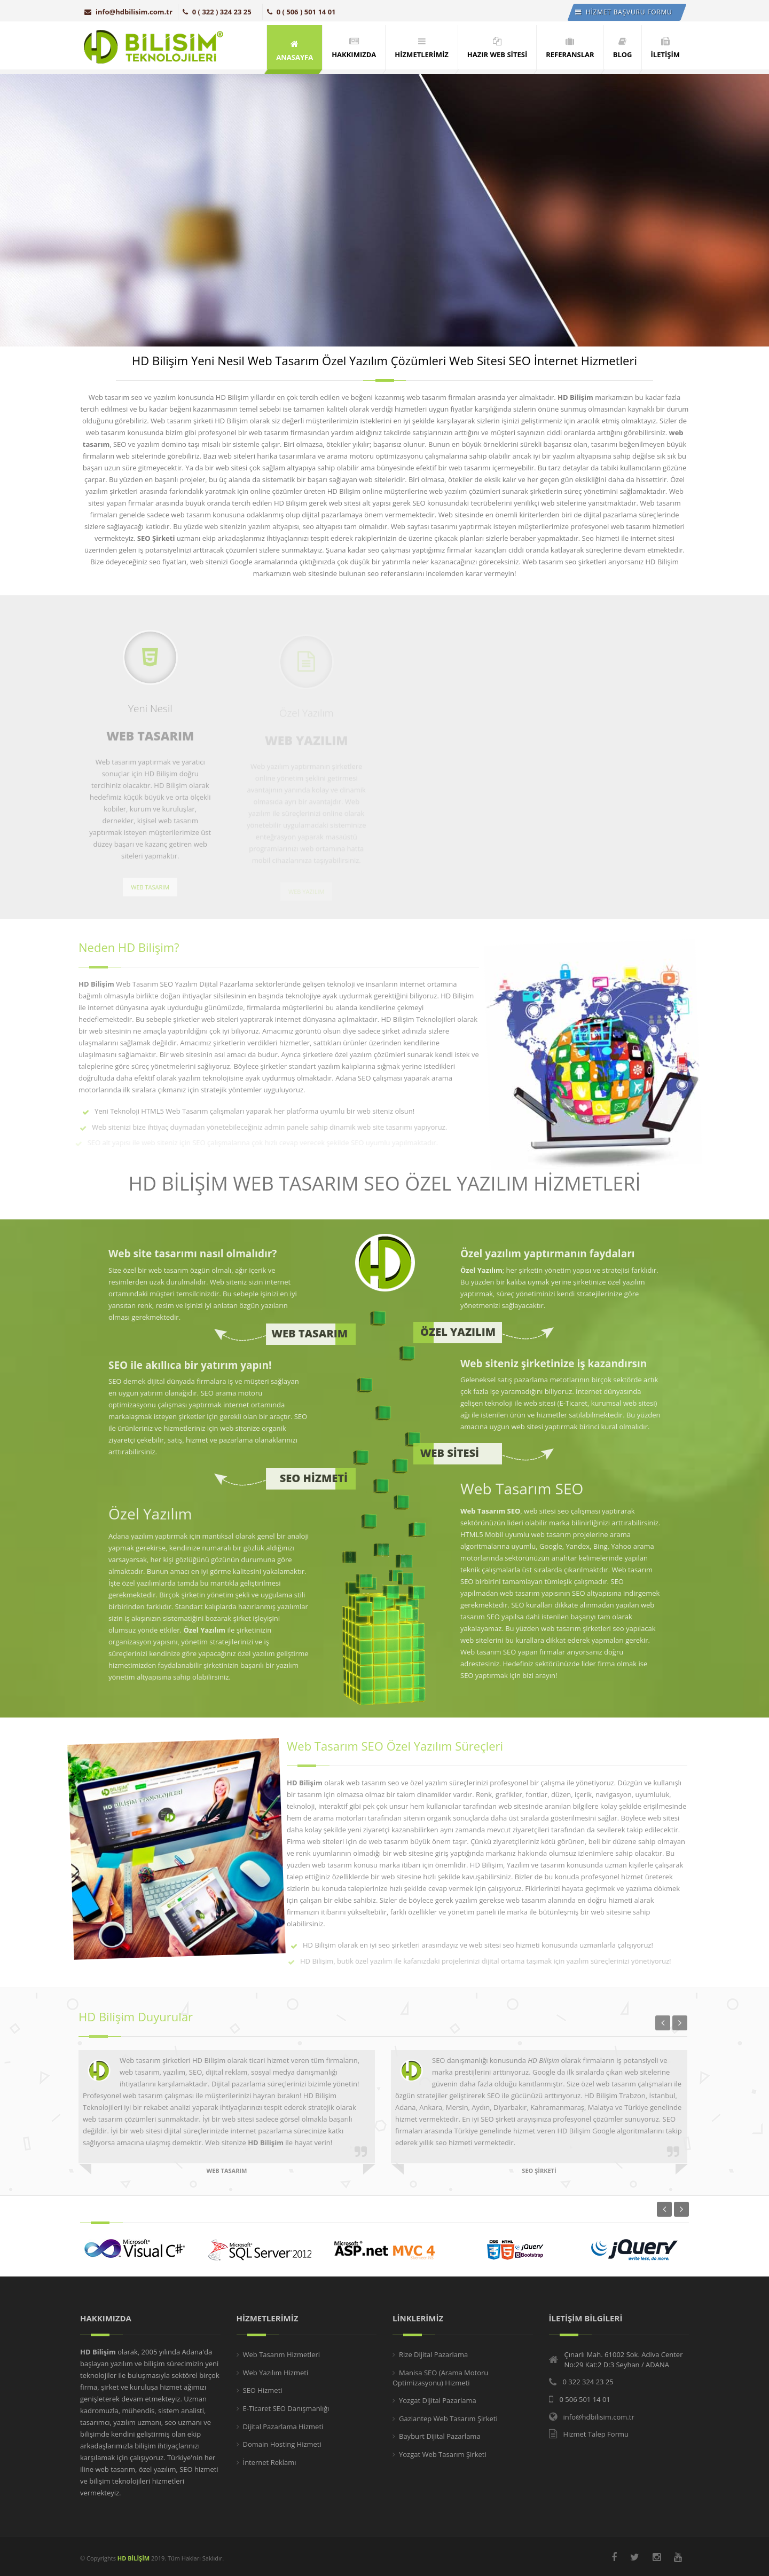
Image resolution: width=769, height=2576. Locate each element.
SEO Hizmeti (263, 2390)
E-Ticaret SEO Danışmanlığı (286, 2408)
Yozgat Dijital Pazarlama (437, 2400)
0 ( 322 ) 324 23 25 (217, 12)
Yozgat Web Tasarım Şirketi (442, 2454)
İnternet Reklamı (269, 2462)
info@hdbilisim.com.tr (128, 12)
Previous (664, 2209)
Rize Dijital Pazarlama (433, 2354)
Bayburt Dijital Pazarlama (440, 2436)
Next (681, 2209)
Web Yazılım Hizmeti (276, 2372)
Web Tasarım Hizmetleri (281, 2354)
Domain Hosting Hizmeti (282, 2444)
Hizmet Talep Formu (596, 2434)
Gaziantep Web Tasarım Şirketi (448, 2418)
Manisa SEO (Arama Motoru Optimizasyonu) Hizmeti (440, 2378)
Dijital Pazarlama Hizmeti (283, 2426)
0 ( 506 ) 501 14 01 (301, 12)
